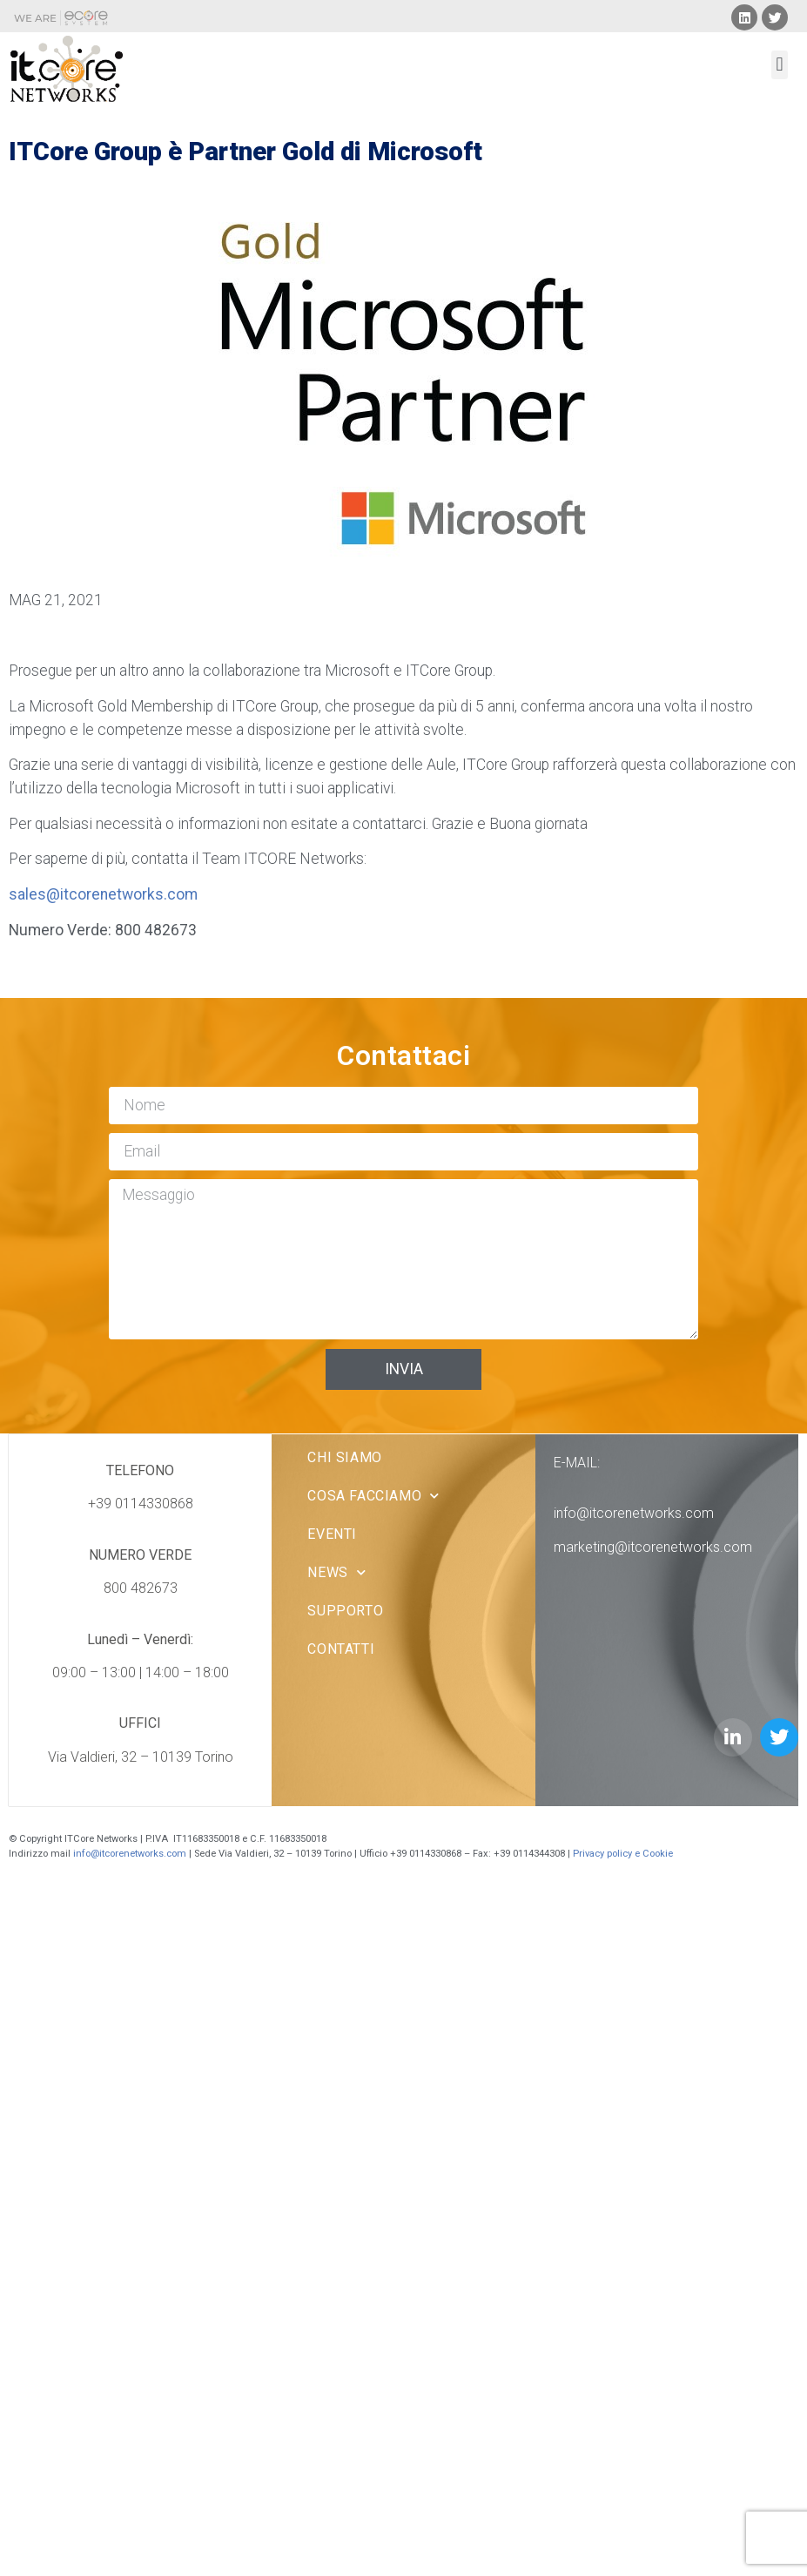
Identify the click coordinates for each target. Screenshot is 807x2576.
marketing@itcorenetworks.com (653, 1547)
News (336, 1572)
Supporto (345, 1610)
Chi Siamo (344, 1457)
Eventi (332, 1534)
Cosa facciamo (373, 1495)
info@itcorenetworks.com (634, 1513)
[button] (779, 65)
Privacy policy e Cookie (624, 1853)
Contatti (340, 1649)
